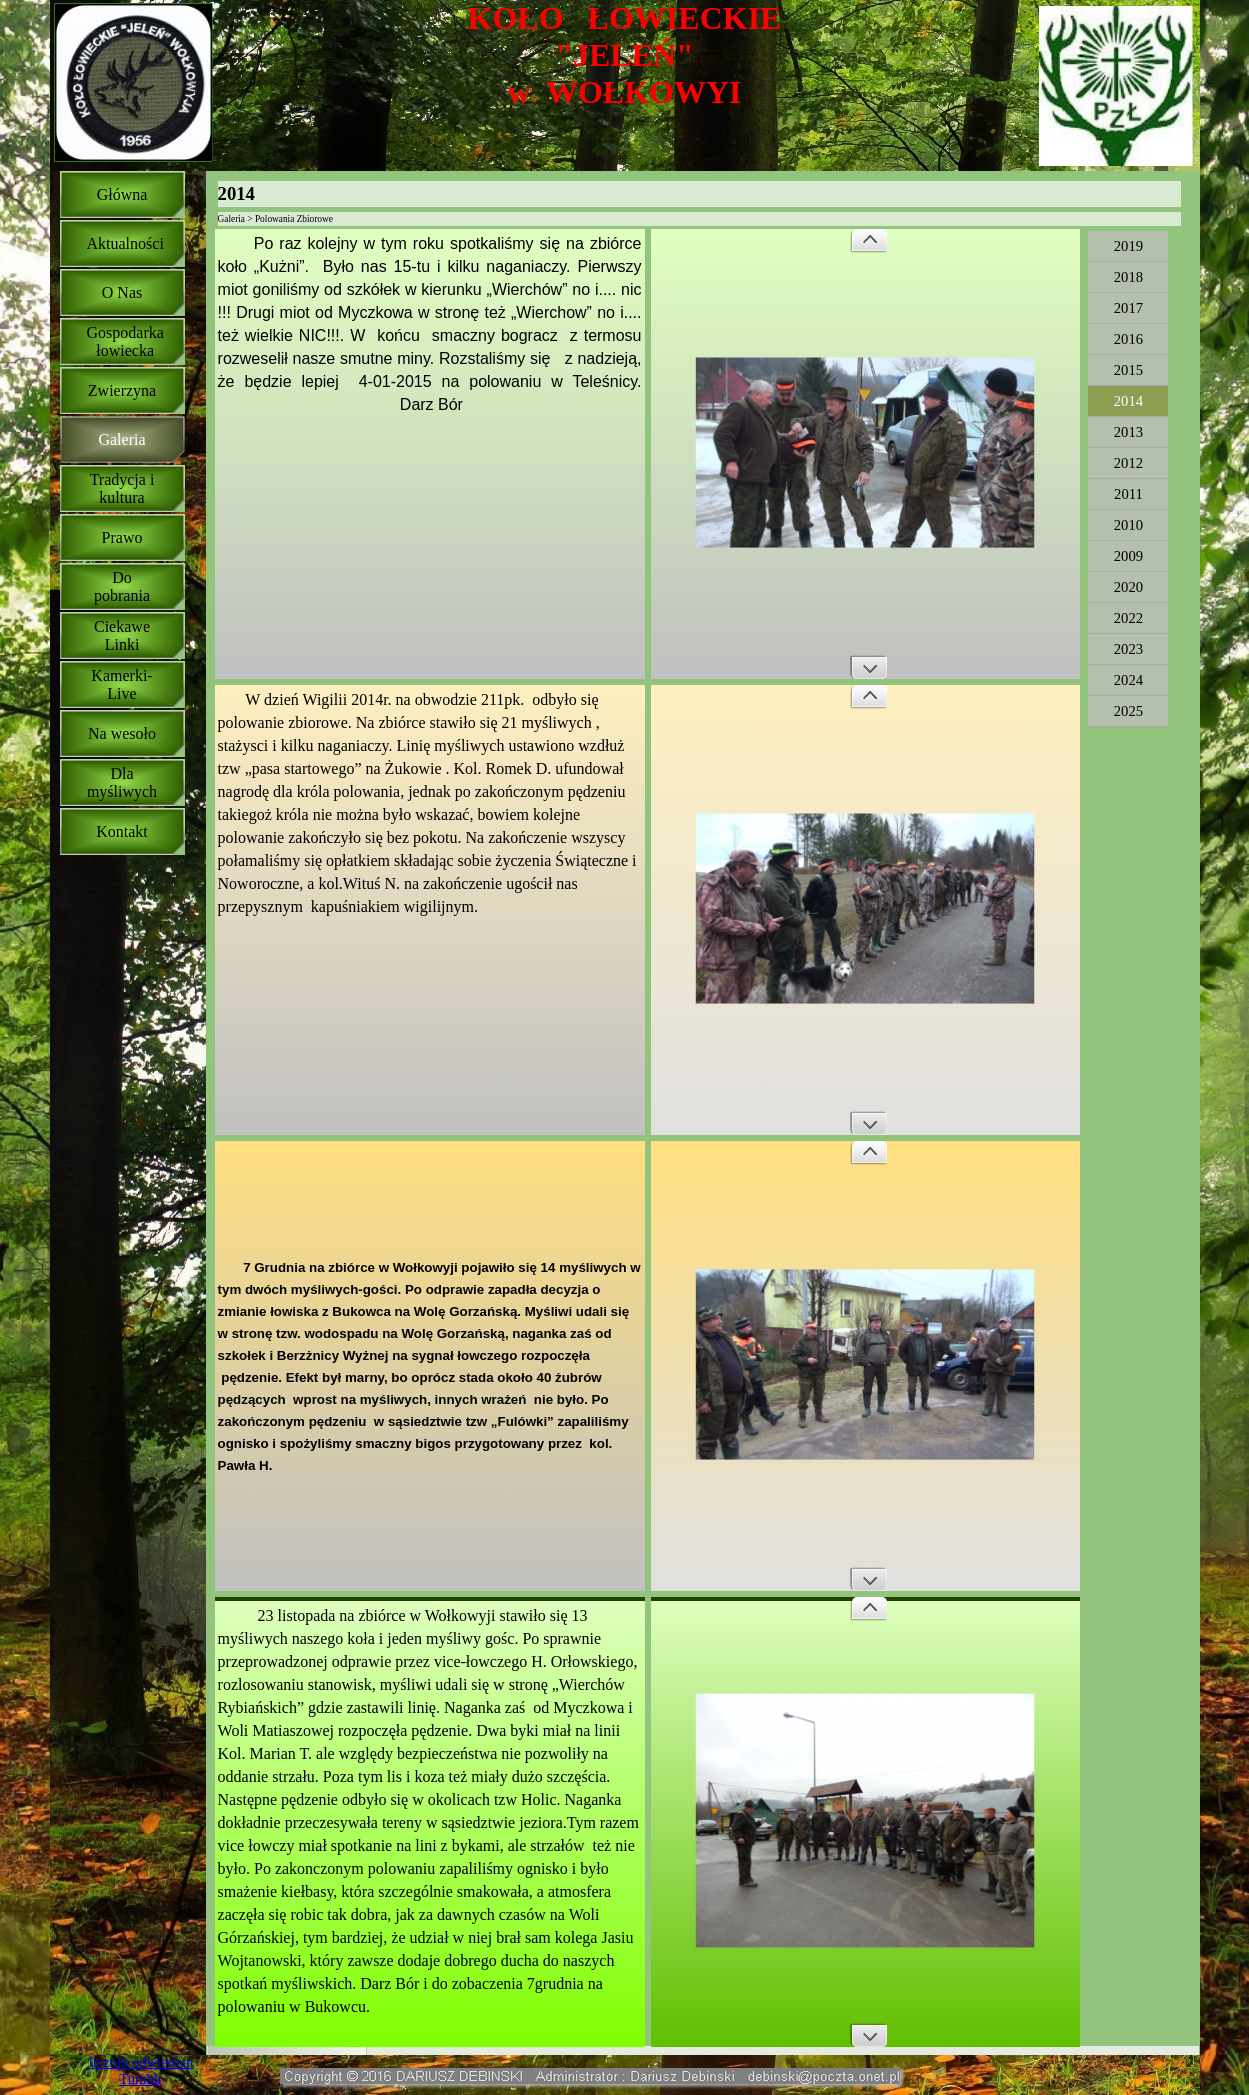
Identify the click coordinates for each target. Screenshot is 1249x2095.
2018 (1128, 277)
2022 (1128, 618)
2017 (1128, 308)
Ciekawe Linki (122, 635)
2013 (1128, 432)
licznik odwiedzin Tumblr (141, 2070)
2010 (1128, 525)
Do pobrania (122, 586)
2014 (1128, 401)
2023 (1128, 649)
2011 (1128, 494)
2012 (1128, 463)
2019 (1128, 246)
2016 (1128, 339)
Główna (122, 194)
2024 (1128, 680)
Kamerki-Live (121, 684)
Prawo (122, 537)
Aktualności (125, 243)
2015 (1128, 370)
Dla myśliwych (122, 782)
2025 (1128, 711)
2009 (1128, 556)
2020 (1128, 587)
